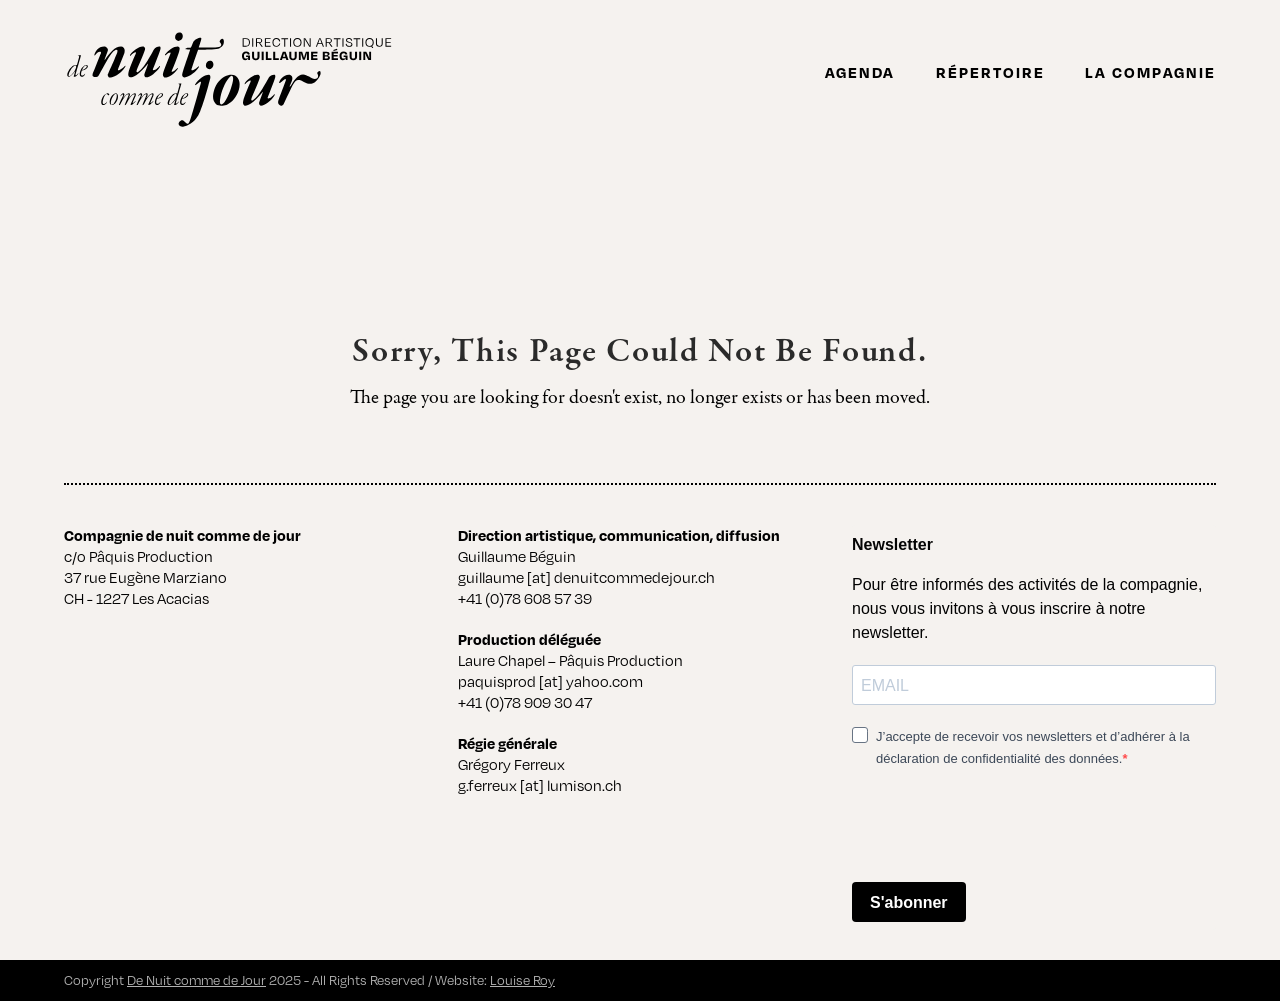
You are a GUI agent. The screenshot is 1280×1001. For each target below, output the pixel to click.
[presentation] (1004, 827)
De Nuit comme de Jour (196, 980)
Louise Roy (522, 980)
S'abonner (909, 902)
